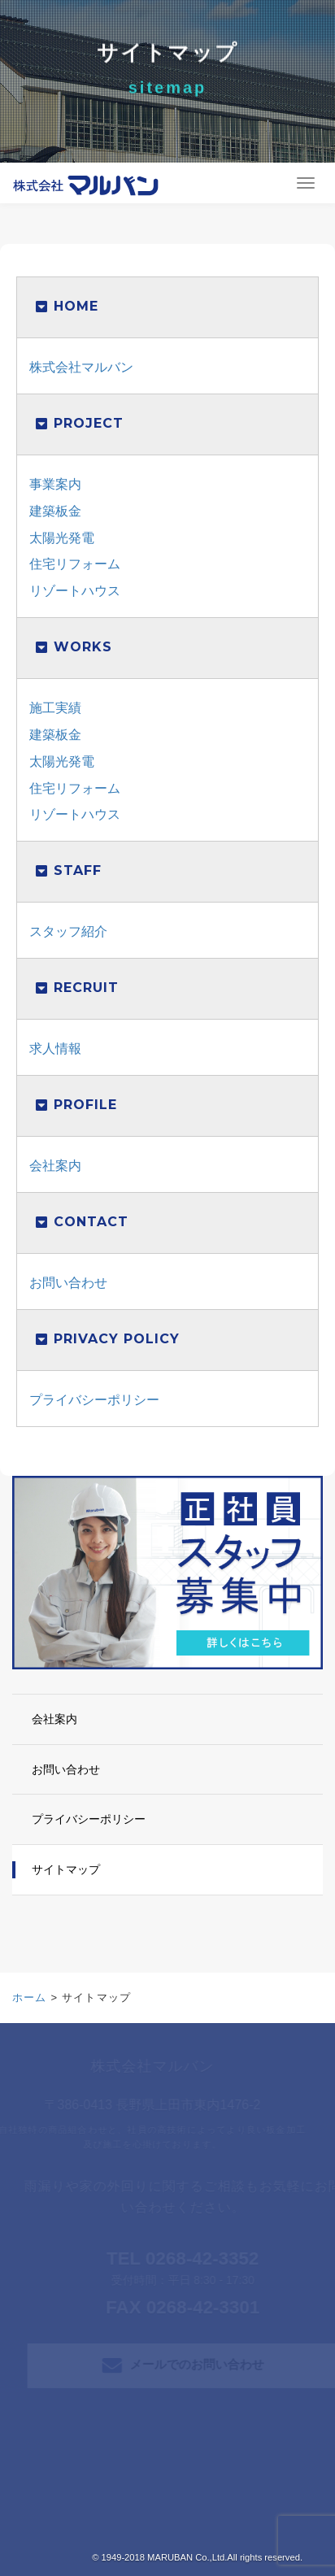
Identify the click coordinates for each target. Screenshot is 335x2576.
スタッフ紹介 (68, 931)
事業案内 (55, 484)
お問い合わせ (68, 1283)
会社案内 (55, 1166)
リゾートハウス (74, 591)
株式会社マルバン (81, 367)
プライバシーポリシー (94, 1400)
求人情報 (55, 1048)
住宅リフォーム (74, 564)
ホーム (29, 1997)
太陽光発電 (61, 538)
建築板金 (55, 511)
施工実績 (55, 708)
